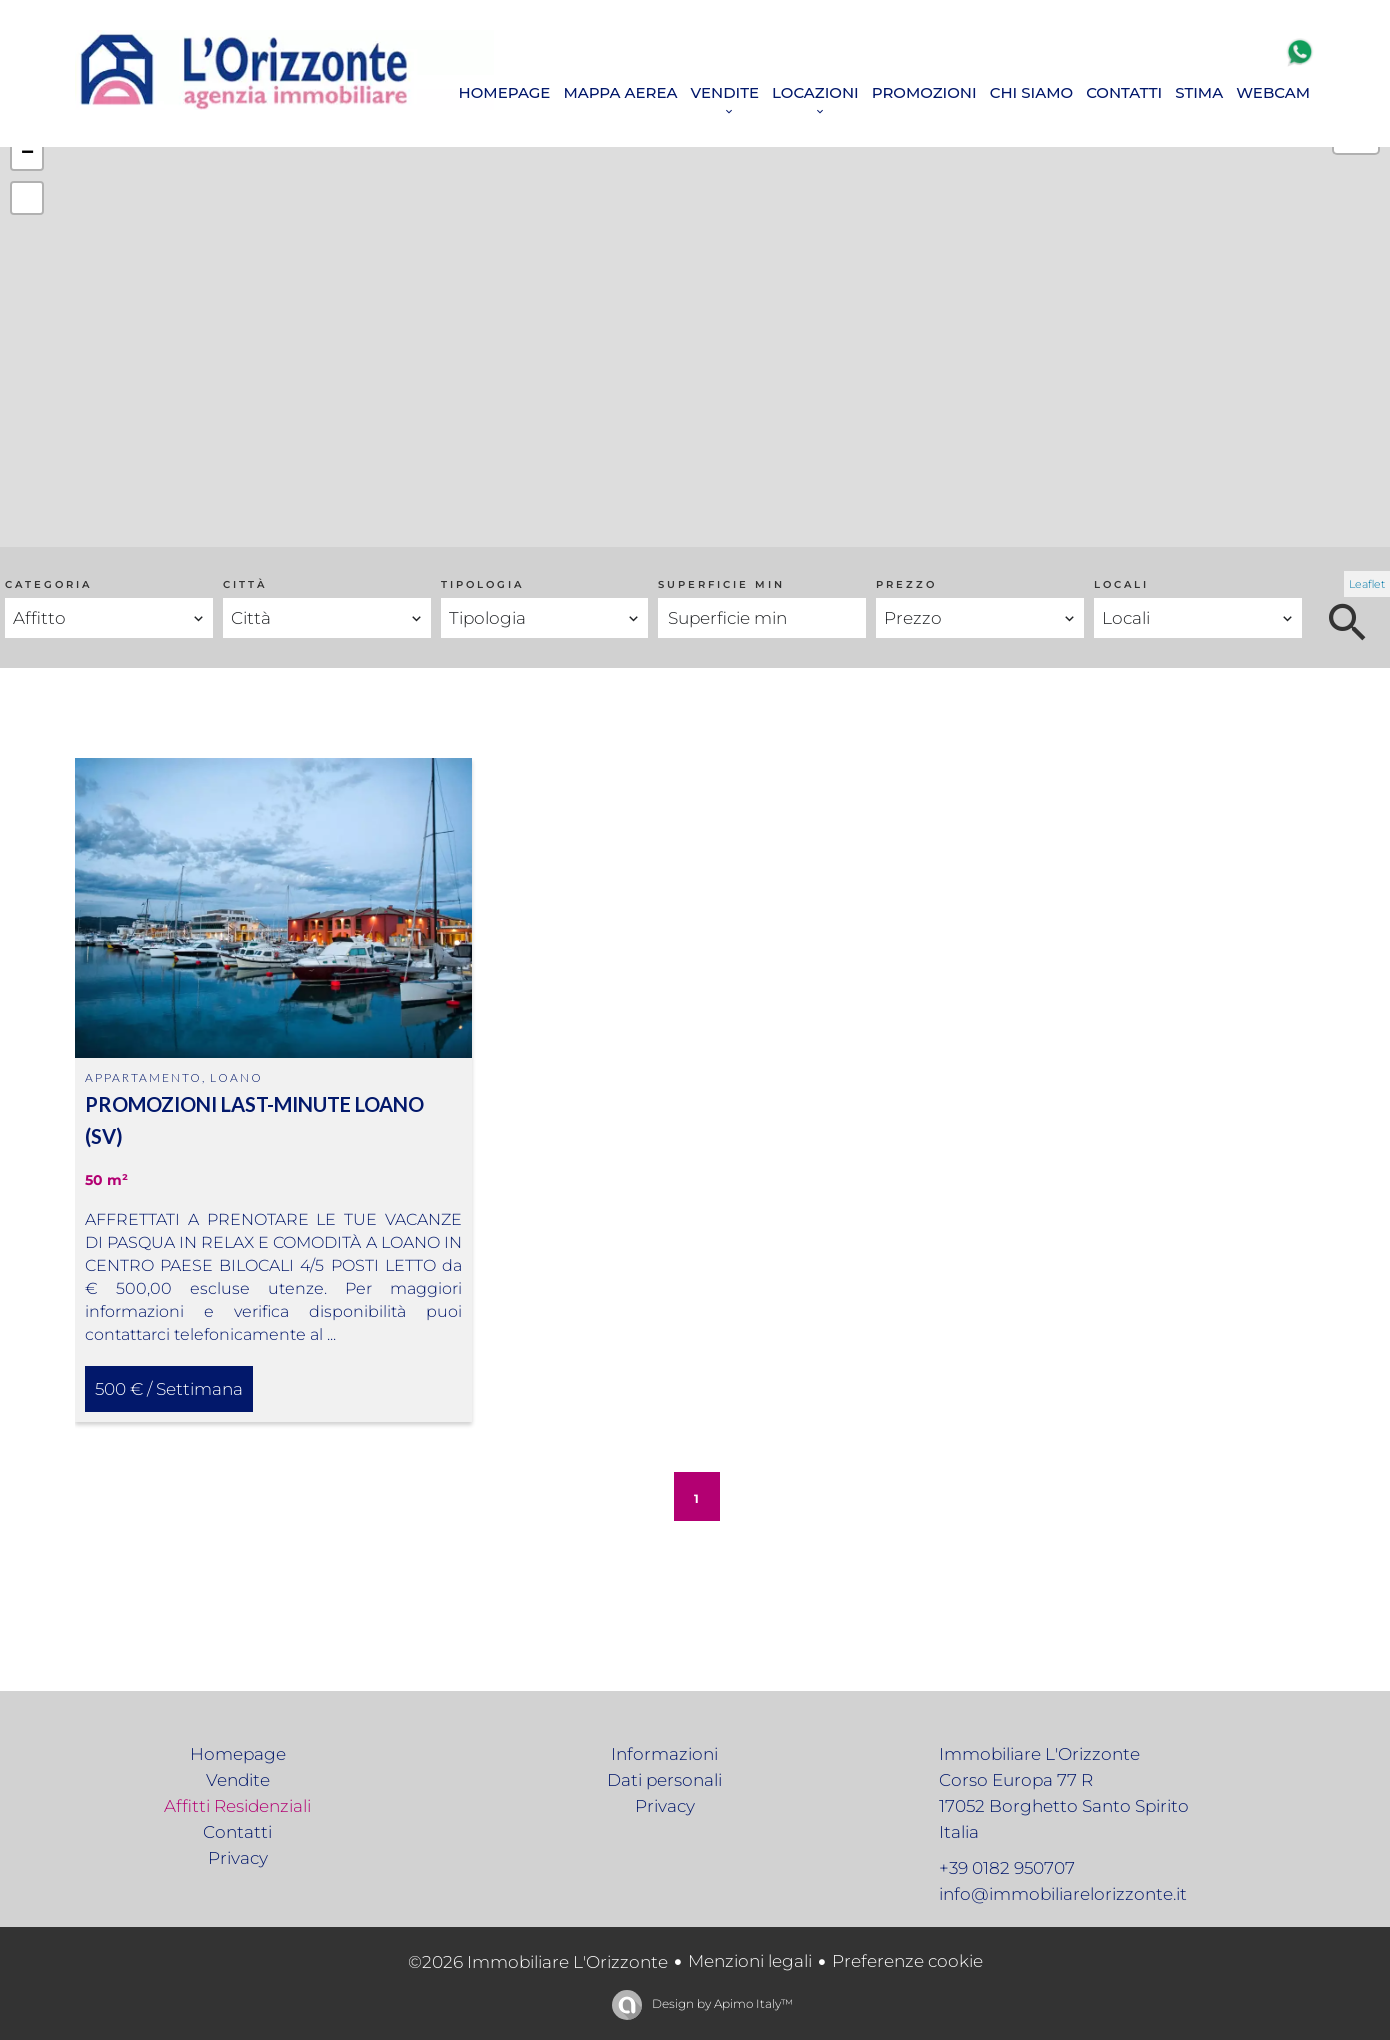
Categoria (48, 584)
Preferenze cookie (907, 1961)
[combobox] (109, 618)
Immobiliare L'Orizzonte (1039, 1754)
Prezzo (906, 584)
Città (245, 584)
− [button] (27, 154)
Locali (1121, 584)
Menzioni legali (750, 1961)
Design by (721, 2003)
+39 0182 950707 (1007, 1868)
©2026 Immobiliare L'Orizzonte (538, 1962)
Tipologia (482, 584)
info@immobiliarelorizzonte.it (1063, 1894)
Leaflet (1367, 584)
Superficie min (721, 584)
